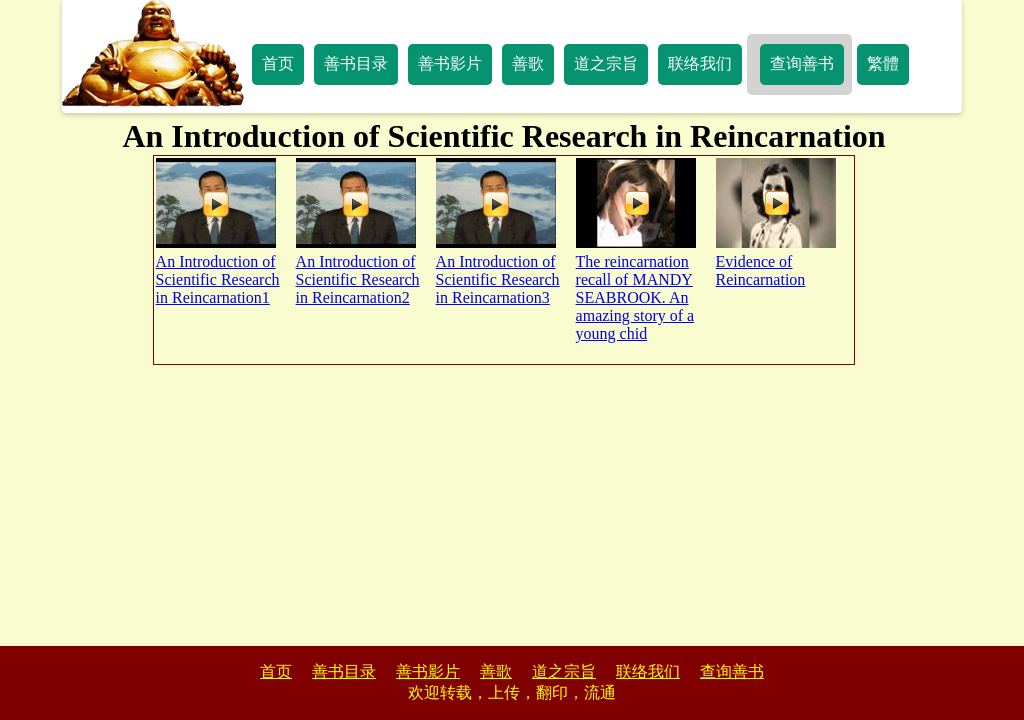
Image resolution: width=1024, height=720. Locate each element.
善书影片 (450, 63)
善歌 (528, 63)
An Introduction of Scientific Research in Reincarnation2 (358, 232)
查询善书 (802, 63)
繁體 (883, 63)
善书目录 (356, 63)
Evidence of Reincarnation (776, 223)
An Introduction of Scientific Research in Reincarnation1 (218, 232)
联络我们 (700, 63)
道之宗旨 (606, 63)
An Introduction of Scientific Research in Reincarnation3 (498, 232)
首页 (278, 63)
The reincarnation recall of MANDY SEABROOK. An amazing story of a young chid (636, 250)
